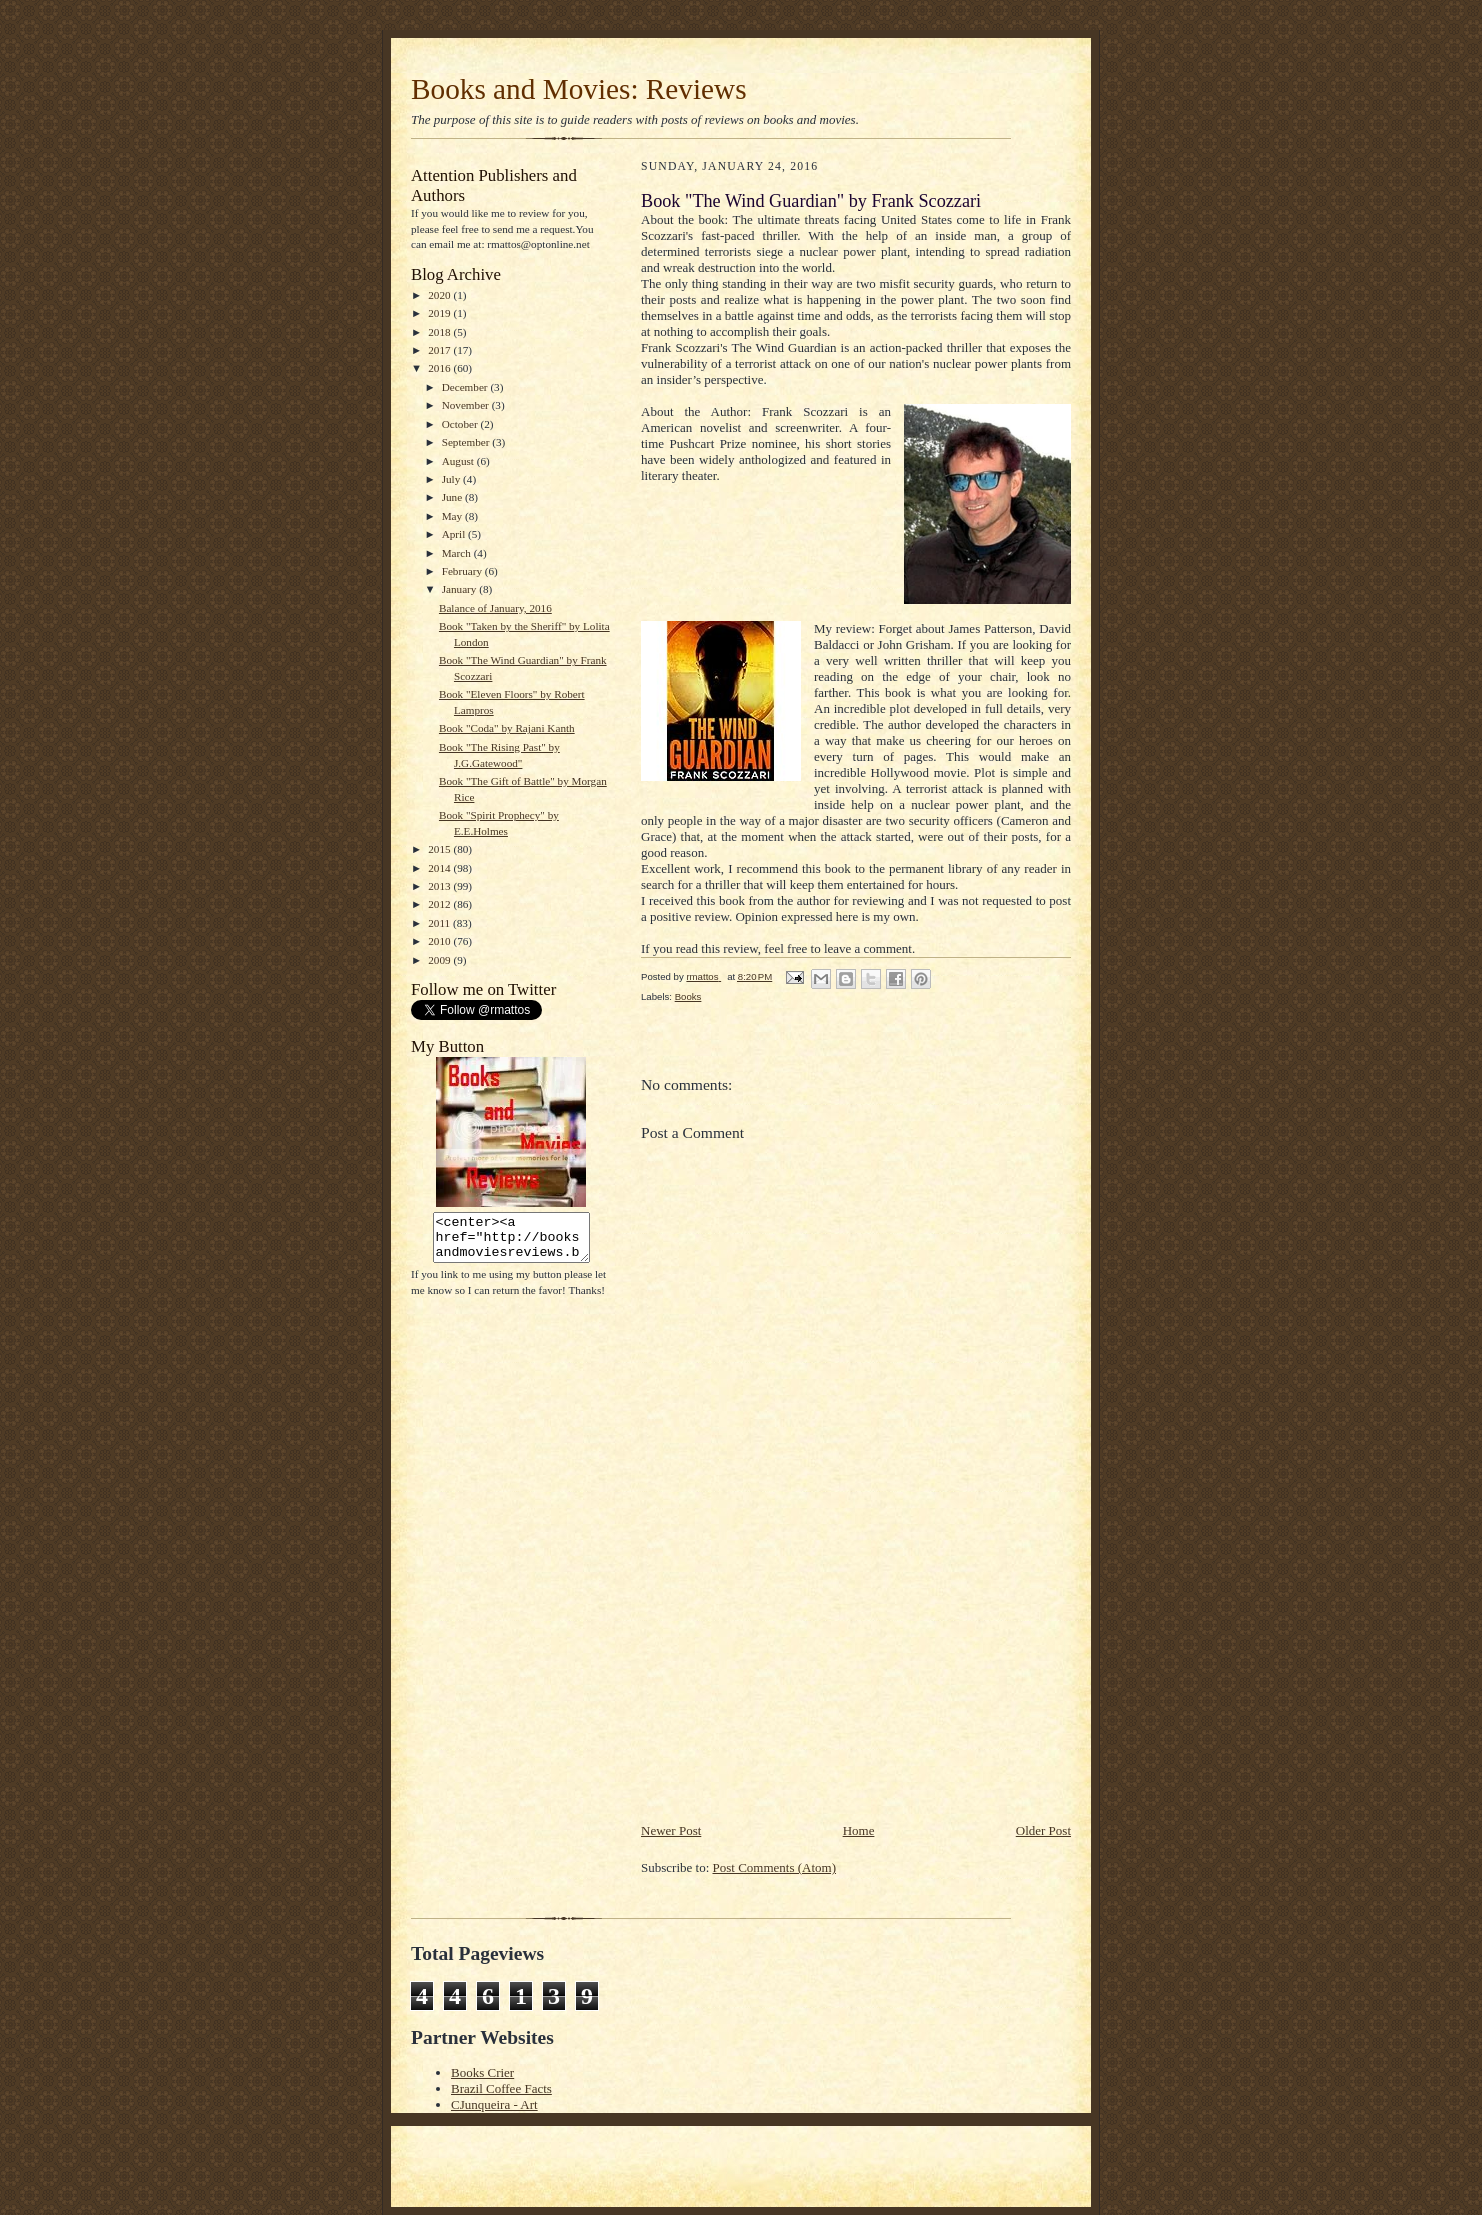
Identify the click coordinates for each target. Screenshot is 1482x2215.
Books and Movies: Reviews (579, 89)
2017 (440, 350)
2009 (440, 960)
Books (688, 996)
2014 (440, 868)
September (467, 442)
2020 (440, 295)
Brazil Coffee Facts (501, 2088)
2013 (440, 886)
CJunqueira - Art (494, 2104)
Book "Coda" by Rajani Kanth (507, 728)
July (452, 479)
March (458, 553)
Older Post (1043, 1830)
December (466, 387)
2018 (440, 332)
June (453, 497)
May (453, 516)
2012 (440, 904)
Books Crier (482, 2072)
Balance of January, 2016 (495, 608)
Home (859, 1830)
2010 (440, 941)
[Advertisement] (791, 1681)
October (461, 424)
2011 (440, 923)
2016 (440, 368)
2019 (440, 313)
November (467, 405)
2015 (440, 849)
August (459, 461)
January (461, 589)
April (455, 534)
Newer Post (671, 1830)
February (463, 571)
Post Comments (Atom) (775, 1867)
